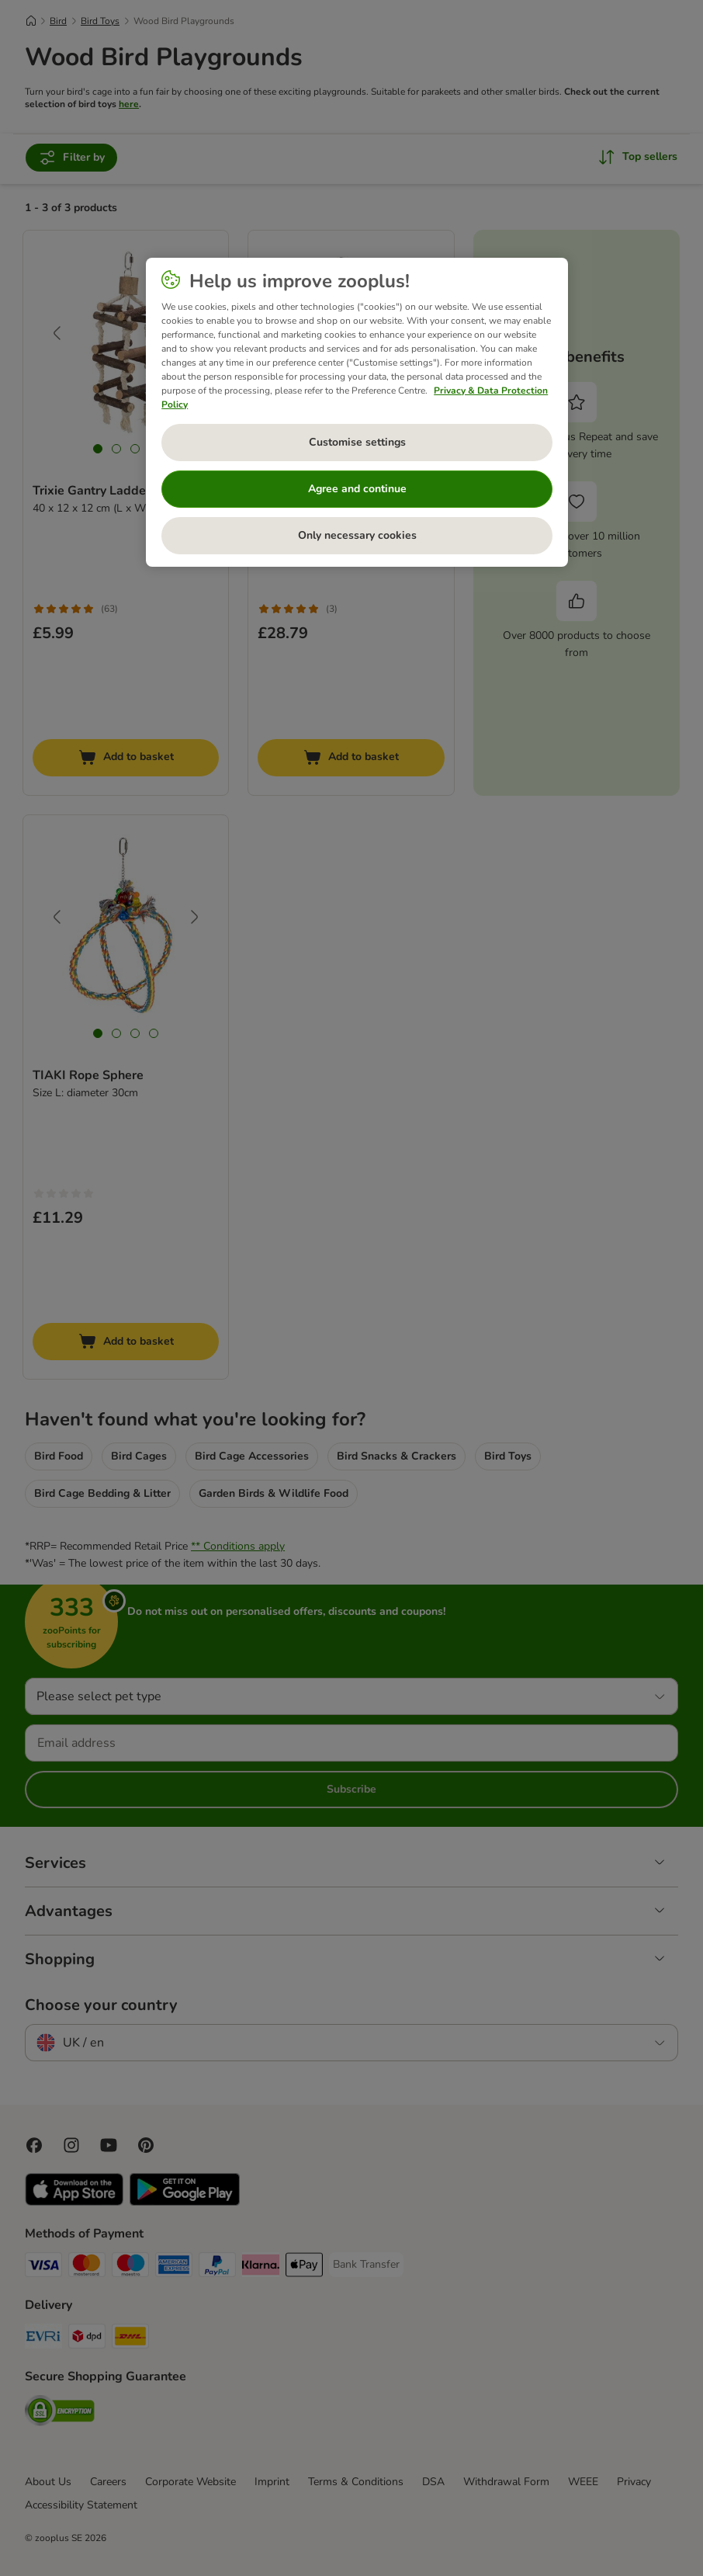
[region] (357, 412)
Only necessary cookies (357, 535)
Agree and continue (357, 488)
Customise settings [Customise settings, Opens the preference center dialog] (357, 442)
